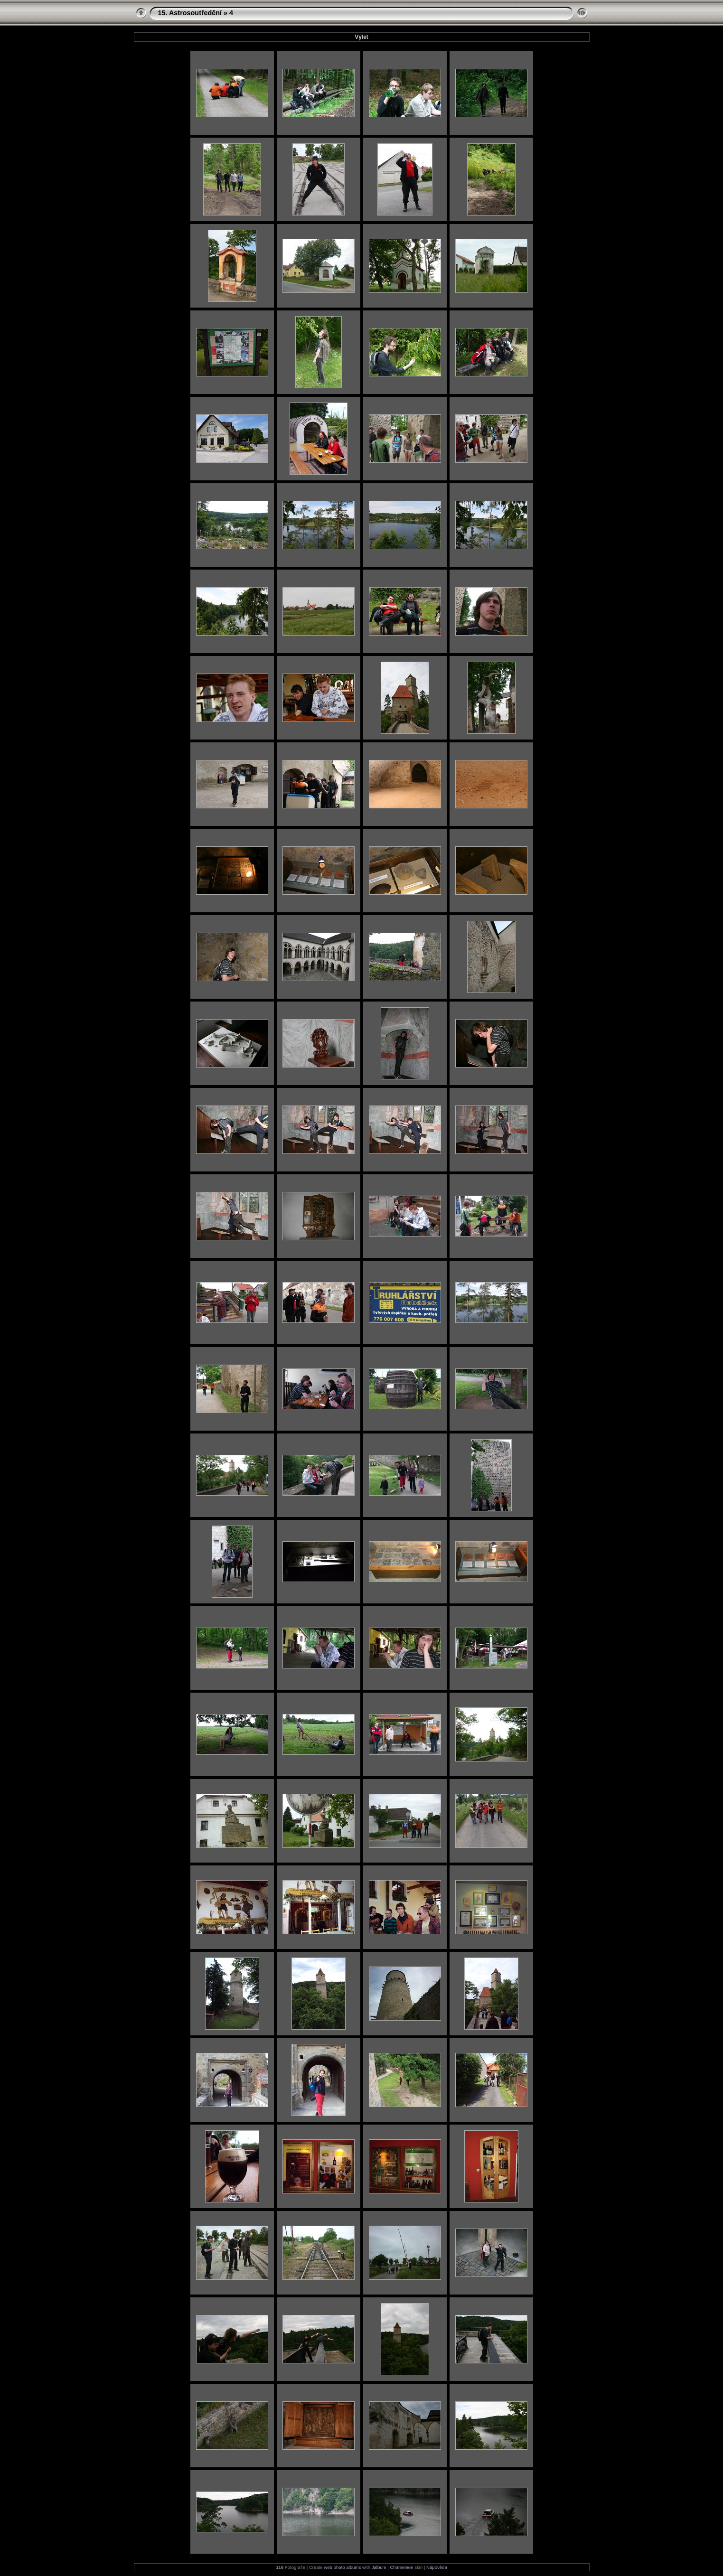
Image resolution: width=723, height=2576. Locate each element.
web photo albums (342, 2567)
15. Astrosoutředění (190, 13)
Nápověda (436, 2567)
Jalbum (379, 2567)
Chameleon (401, 2567)
